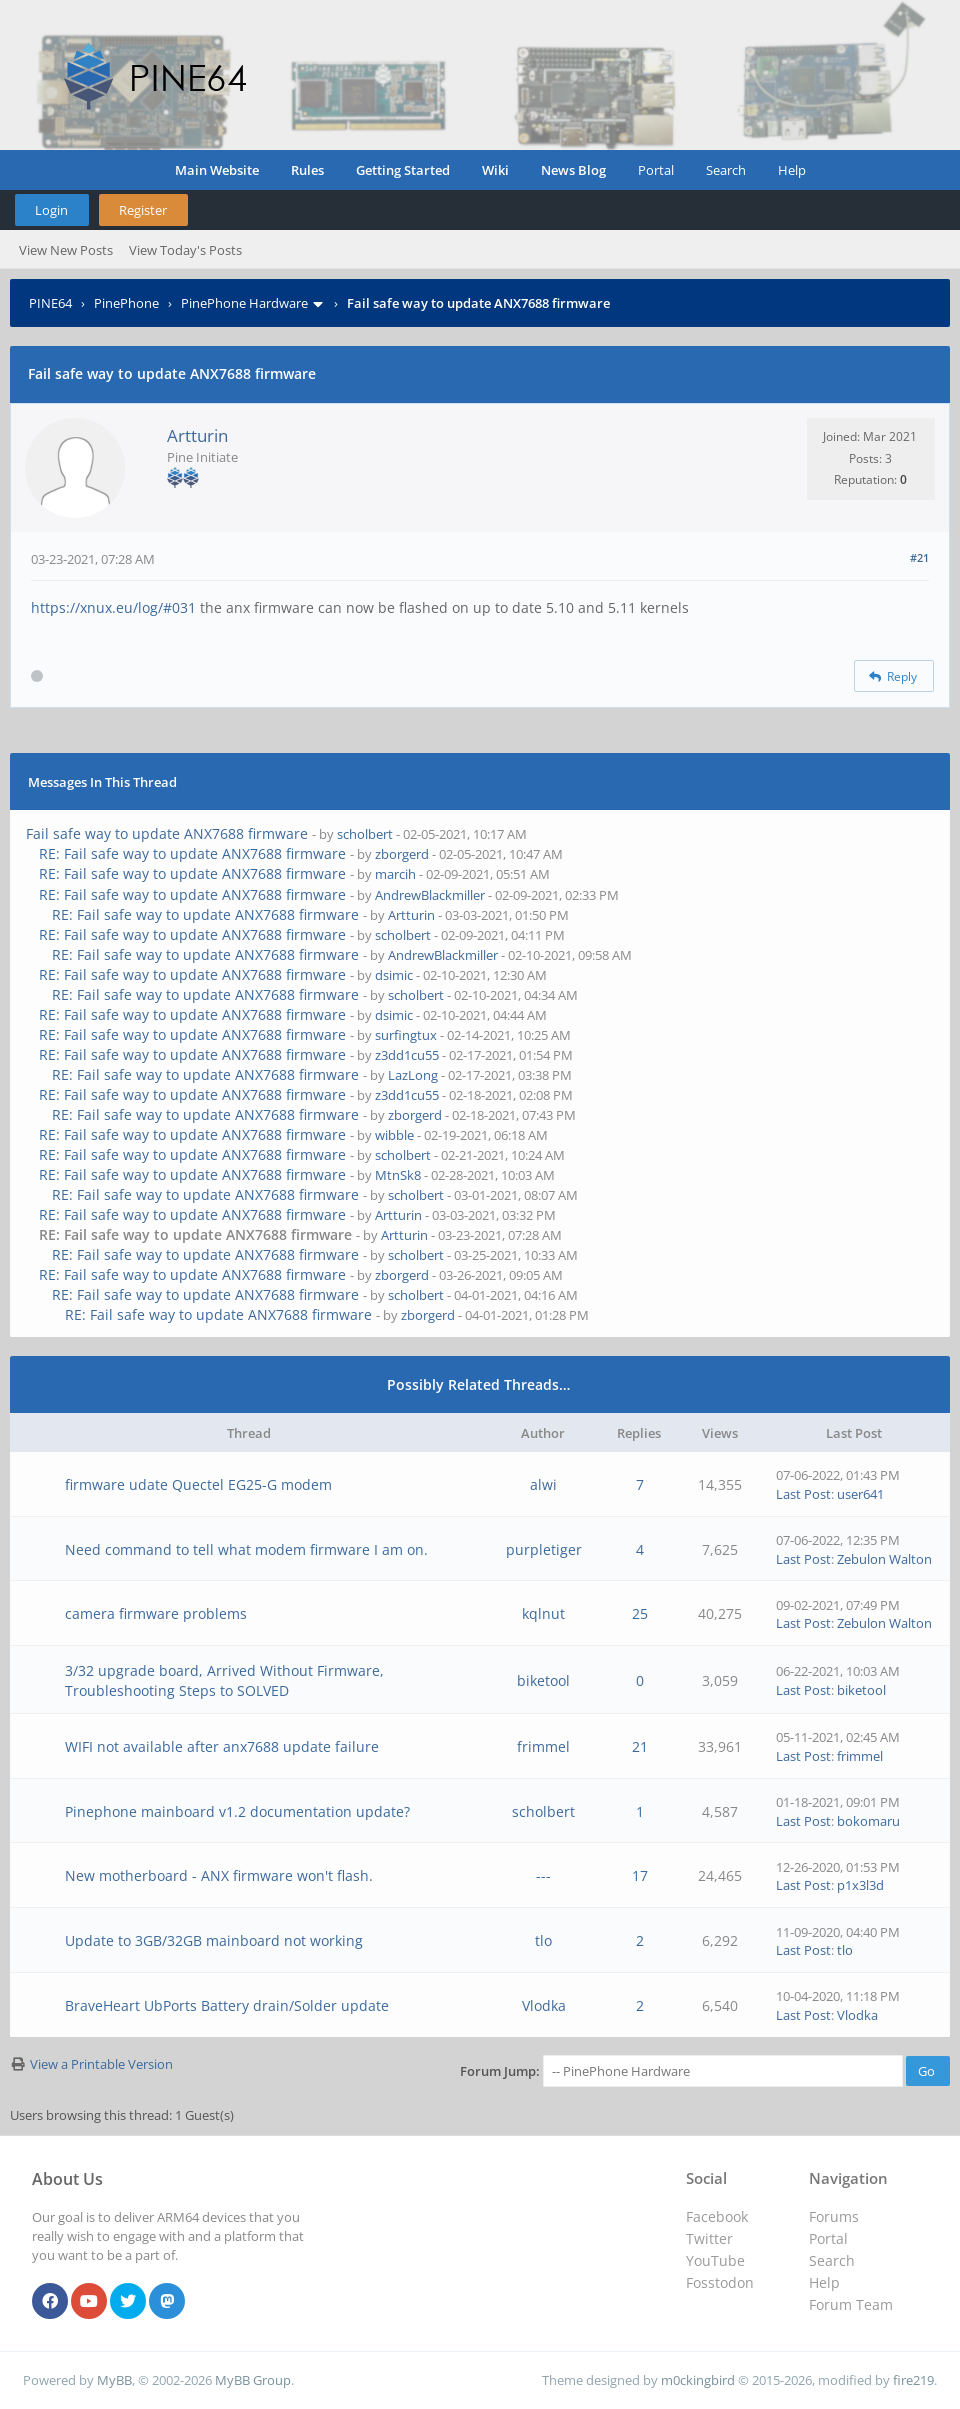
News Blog (573, 170)
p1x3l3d (860, 1885)
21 (640, 1746)
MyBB (114, 2380)
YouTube (715, 2260)
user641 (860, 1494)
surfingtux (406, 1035)
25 (640, 1613)
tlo (543, 1940)
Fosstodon (720, 2282)
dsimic (394, 975)
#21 (919, 557)
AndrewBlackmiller (430, 895)
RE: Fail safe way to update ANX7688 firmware (192, 853)
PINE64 (50, 303)
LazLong (413, 1075)
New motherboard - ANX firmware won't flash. (219, 1875)
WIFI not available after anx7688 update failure (222, 1746)
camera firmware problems (156, 1613)
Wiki (495, 170)
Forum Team (851, 2304)
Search (726, 170)
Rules (307, 170)
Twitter (709, 2238)
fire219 (913, 2380)
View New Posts (66, 250)
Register (143, 210)
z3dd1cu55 (407, 1055)
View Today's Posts (185, 250)
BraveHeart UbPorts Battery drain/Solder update (227, 2005)
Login (51, 210)
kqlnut (543, 1613)
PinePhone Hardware (244, 303)
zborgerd (402, 854)
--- (543, 1875)
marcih (395, 874)
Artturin (197, 435)
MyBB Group (253, 2380)
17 (640, 1875)
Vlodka (544, 2005)
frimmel (543, 1746)
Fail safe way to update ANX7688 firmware (167, 833)
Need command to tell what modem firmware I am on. (246, 1549)
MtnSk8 (398, 1175)
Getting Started (403, 170)
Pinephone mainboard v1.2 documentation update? (237, 1811)
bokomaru (868, 1821)
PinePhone (126, 303)
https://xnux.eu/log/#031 (113, 607)
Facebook (717, 2216)
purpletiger (544, 1549)
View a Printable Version (101, 2064)
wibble (394, 1135)
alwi (543, 1484)
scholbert (365, 834)
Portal (656, 170)
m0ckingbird (698, 2380)
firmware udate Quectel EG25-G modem (198, 1484)
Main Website (217, 170)
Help (792, 170)
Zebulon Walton (884, 1559)
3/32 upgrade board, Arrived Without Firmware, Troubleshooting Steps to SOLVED (224, 1680)
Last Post (803, 1494)
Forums (834, 2216)
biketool (543, 1680)
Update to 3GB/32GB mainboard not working (214, 1940)
